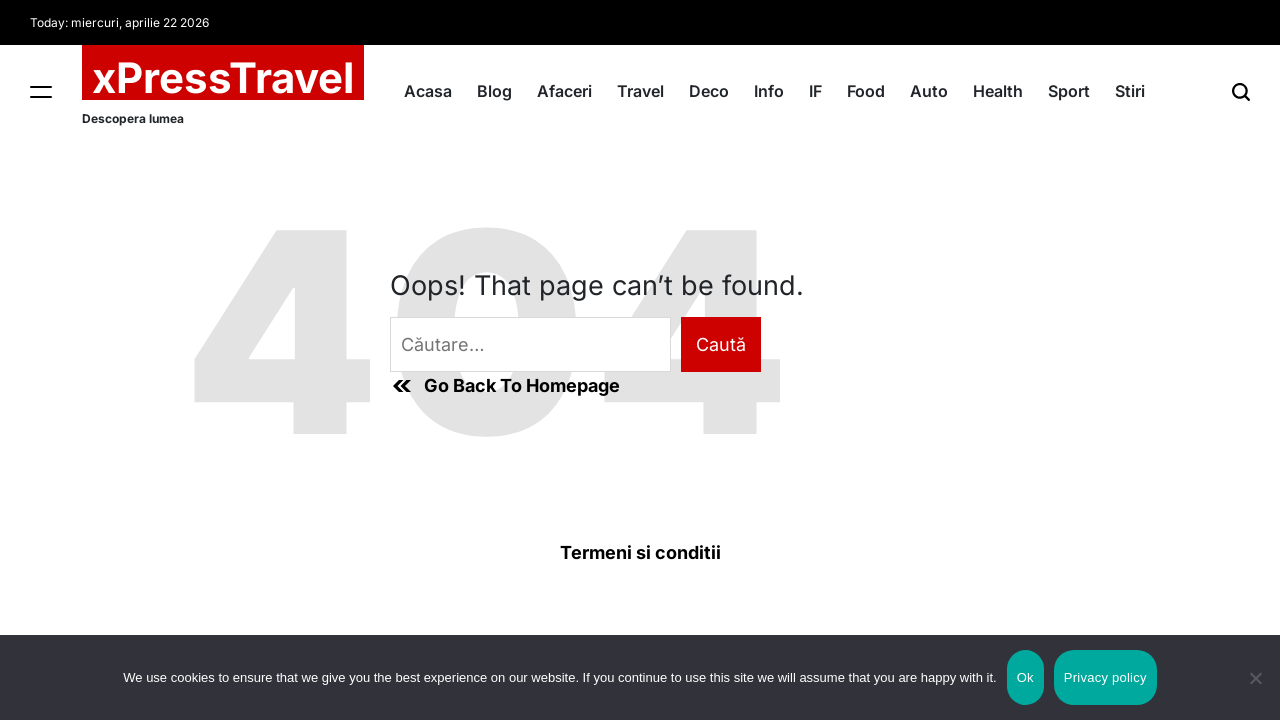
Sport (1069, 91)
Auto (929, 91)
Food (866, 91)
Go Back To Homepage (505, 386)
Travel (640, 91)
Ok (1025, 677)
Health (998, 91)
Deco (709, 91)
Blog (494, 91)
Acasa (428, 91)
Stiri (1130, 91)
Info (769, 91)
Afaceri (564, 91)
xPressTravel (223, 78)
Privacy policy (1105, 677)
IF (815, 91)
